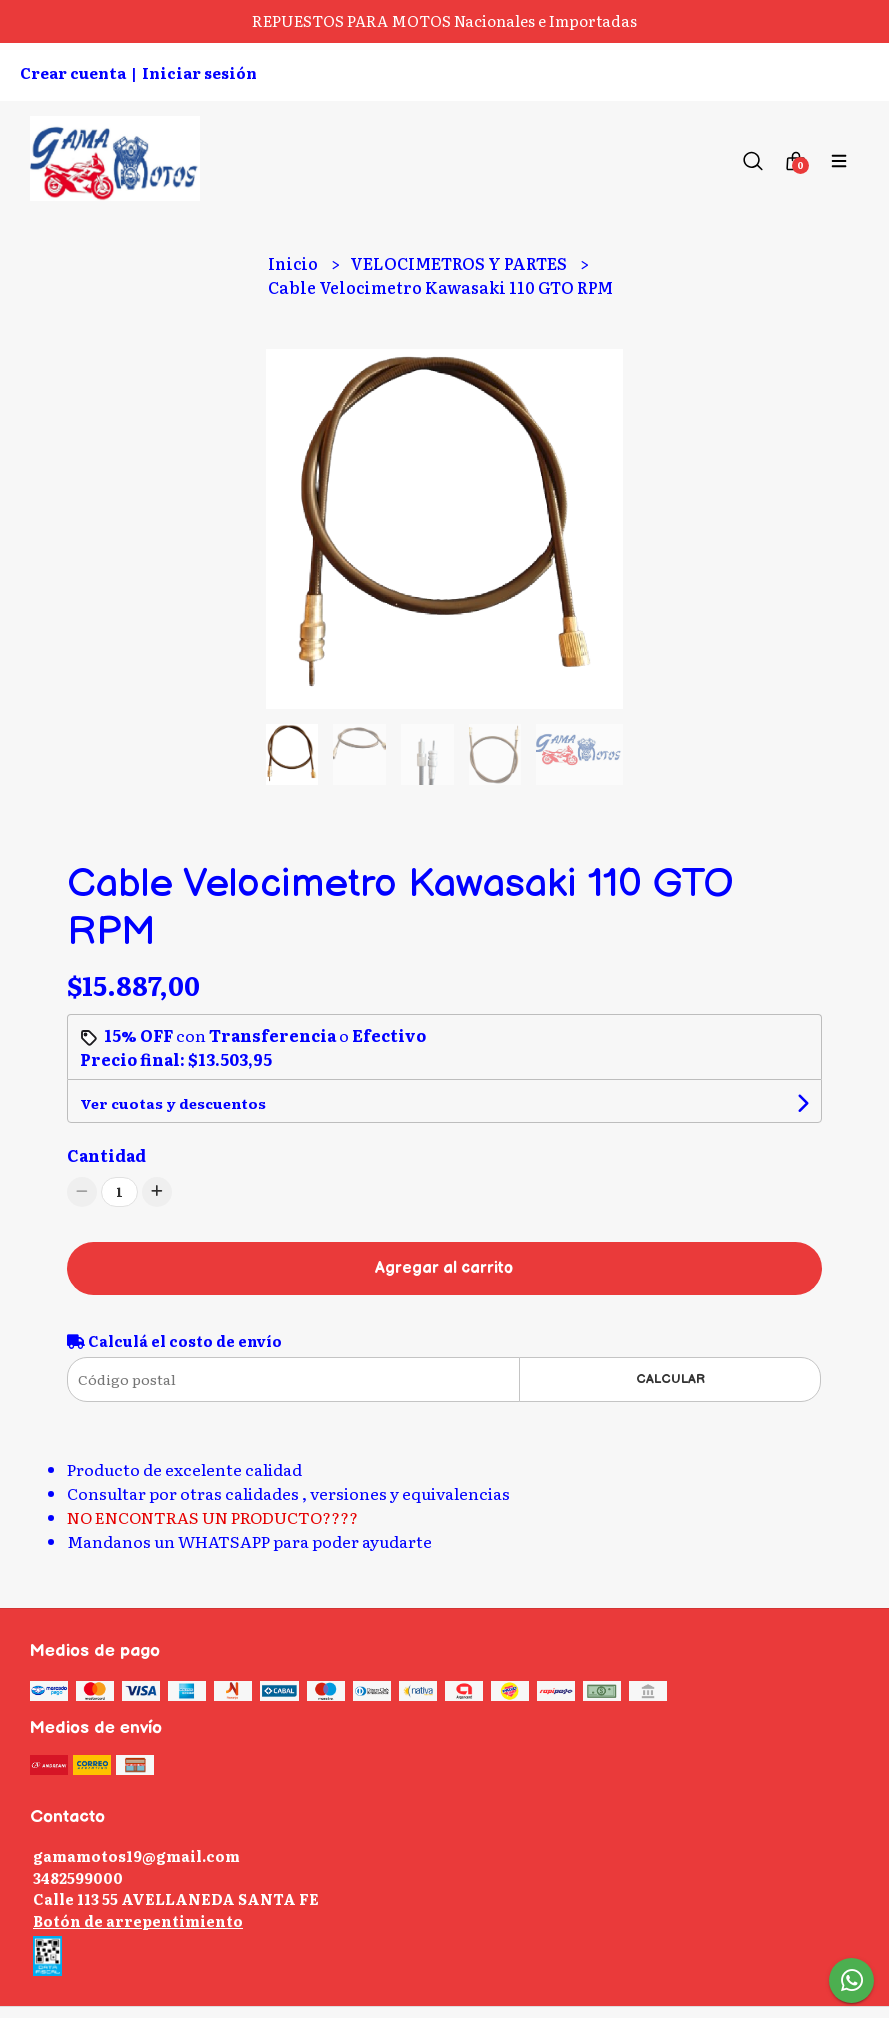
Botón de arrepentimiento (138, 1920)
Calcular (670, 1379)
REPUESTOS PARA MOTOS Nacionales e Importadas (444, 20)
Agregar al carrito (444, 1268)
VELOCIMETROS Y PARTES (460, 263)
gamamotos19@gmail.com (136, 1855)
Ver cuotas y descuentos (173, 1103)
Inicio (294, 263)
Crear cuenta (73, 72)
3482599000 (78, 1877)
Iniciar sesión (199, 72)
